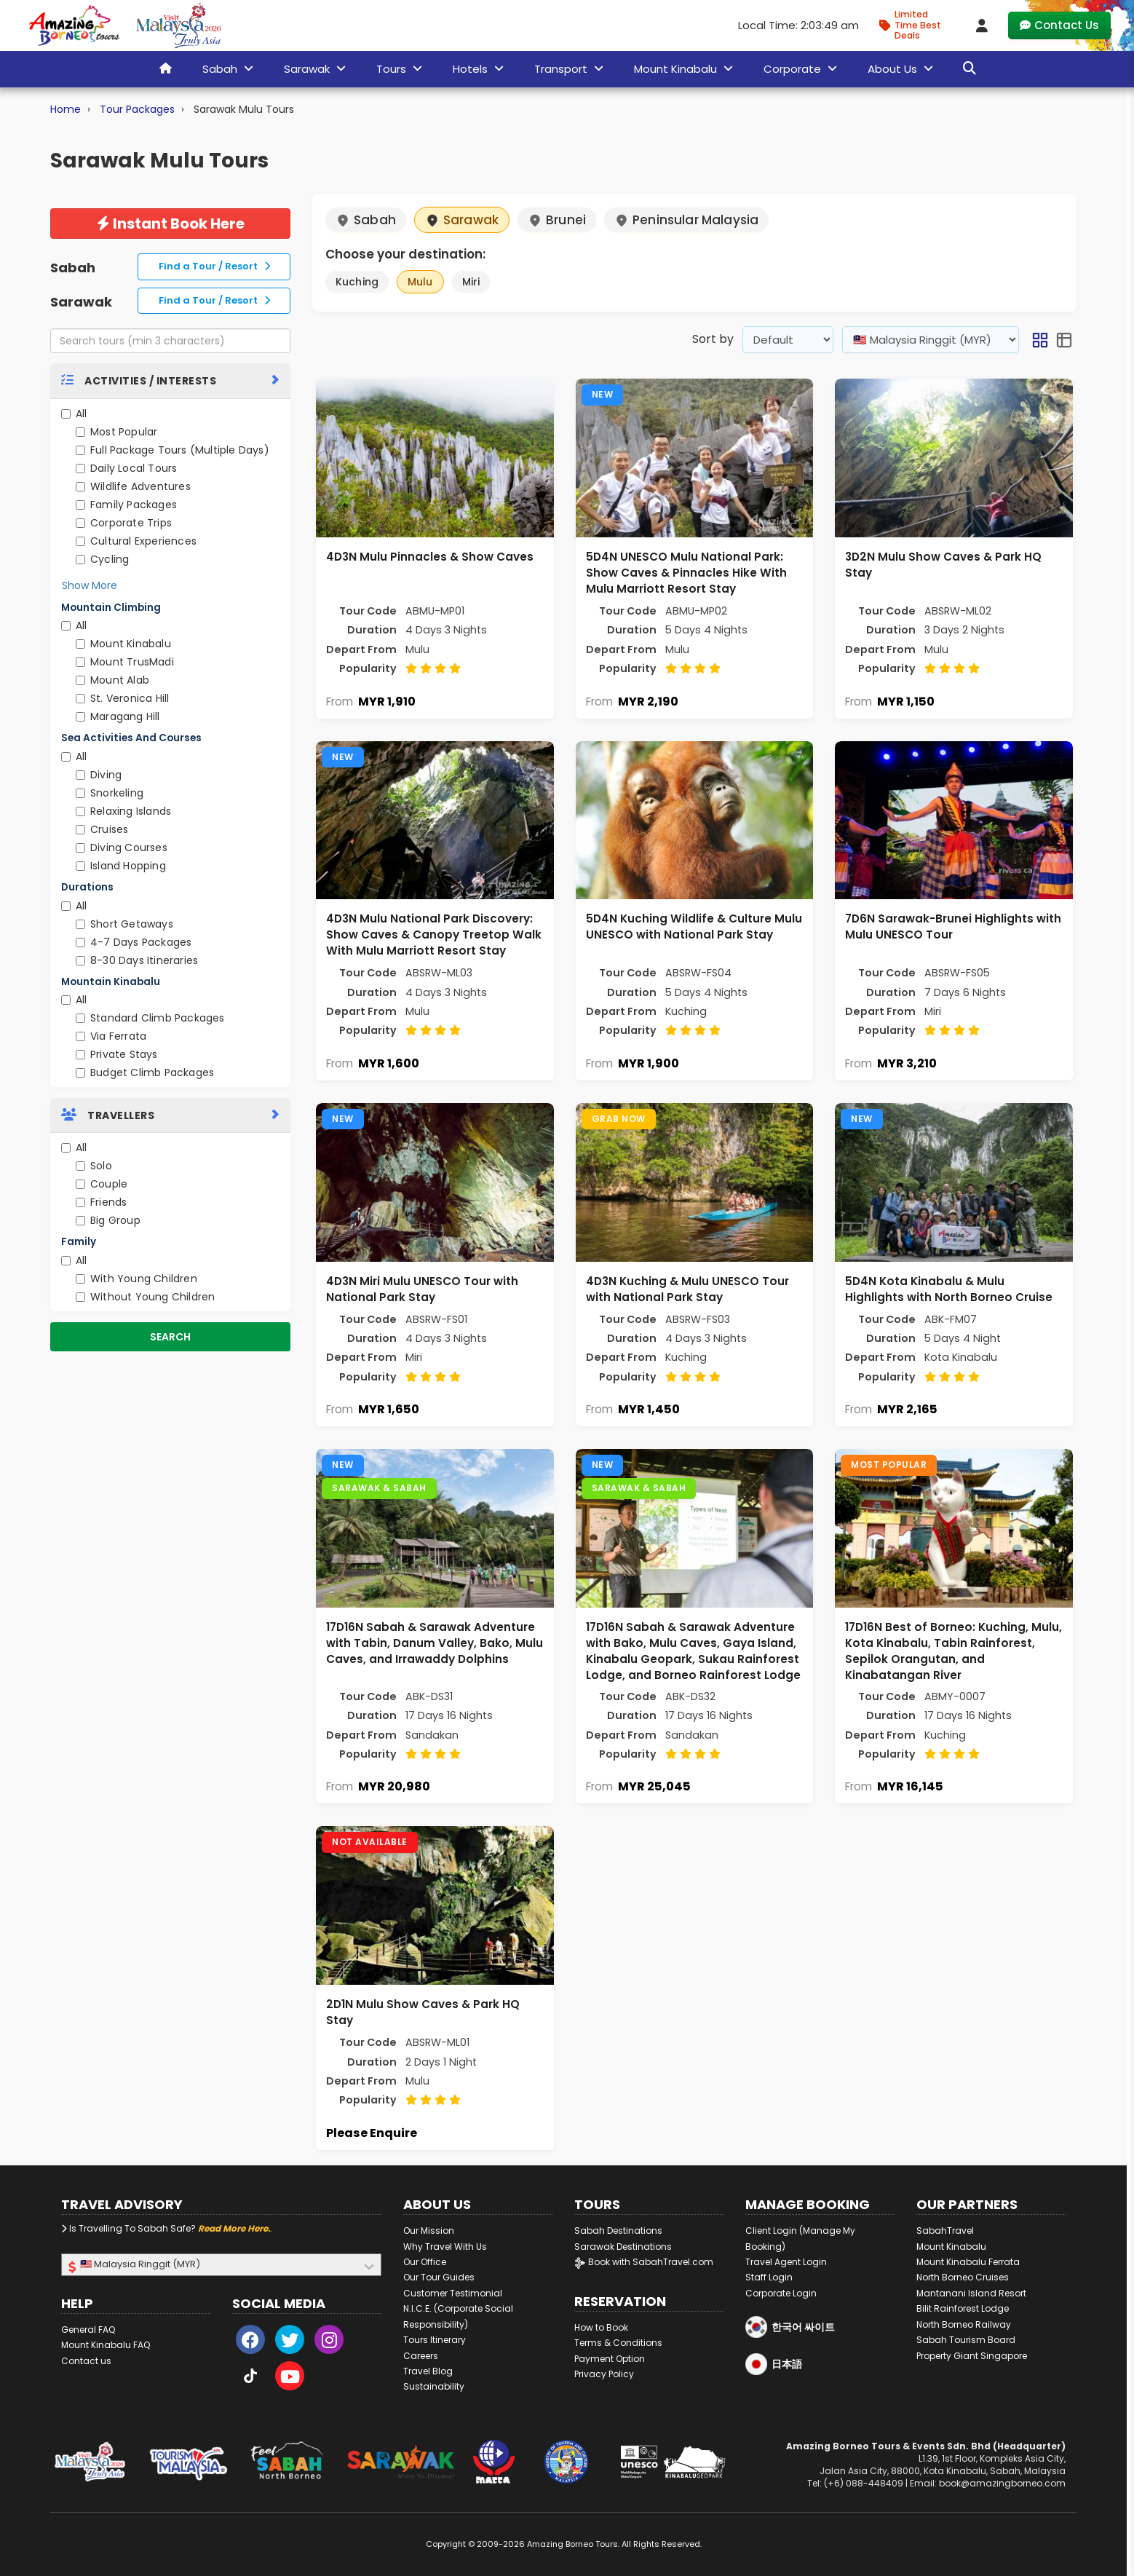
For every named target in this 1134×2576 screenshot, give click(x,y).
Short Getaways (124, 924)
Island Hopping (121, 865)
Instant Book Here (171, 223)
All (74, 413)
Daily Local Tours (126, 468)
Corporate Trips (124, 522)
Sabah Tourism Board (965, 2340)
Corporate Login (781, 2293)
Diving (99, 774)
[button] (1040, 340)
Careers (420, 2356)
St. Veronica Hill (122, 698)
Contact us (86, 2361)
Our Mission (428, 2230)
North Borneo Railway (963, 2324)
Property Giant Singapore (971, 2356)
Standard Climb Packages (150, 1018)
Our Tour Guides (439, 2277)
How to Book (601, 2327)
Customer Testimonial (452, 2293)
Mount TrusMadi (125, 662)
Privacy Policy (604, 2374)
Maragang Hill (118, 716)
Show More (89, 585)
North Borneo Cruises (962, 2277)
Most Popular (116, 431)
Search (170, 1337)
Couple (101, 1184)
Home (65, 109)
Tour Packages (137, 109)
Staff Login (769, 2277)
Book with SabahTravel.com (643, 2262)
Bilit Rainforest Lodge (962, 2308)
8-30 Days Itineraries (137, 960)
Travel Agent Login (786, 2262)
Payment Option (609, 2358)
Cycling (102, 559)
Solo (94, 1165)
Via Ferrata (111, 1036)
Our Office (424, 2262)
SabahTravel (945, 2230)
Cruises (102, 829)
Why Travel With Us (445, 2246)
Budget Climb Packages (145, 1072)
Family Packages (126, 504)
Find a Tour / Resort (214, 266)
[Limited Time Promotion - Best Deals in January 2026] (916, 25)
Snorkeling (109, 793)
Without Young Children (145, 1296)
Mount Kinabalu (123, 643)
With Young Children (136, 1278)
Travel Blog (428, 2371)
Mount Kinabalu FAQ (105, 2345)
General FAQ (88, 2329)
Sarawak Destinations (623, 2246)
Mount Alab (112, 680)
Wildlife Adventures (133, 486)
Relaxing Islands (123, 811)
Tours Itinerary (434, 2340)
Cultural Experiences (136, 541)
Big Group (108, 1220)
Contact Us (1059, 25)
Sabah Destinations (618, 2230)
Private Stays (117, 1054)
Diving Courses (121, 847)
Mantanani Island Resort (971, 2293)
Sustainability (433, 2386)
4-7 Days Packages (133, 942)
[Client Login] (982, 25)
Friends (101, 1202)
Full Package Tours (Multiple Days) (172, 450)
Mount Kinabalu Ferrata (968, 2262)
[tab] (170, 380)
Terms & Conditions (618, 2342)
